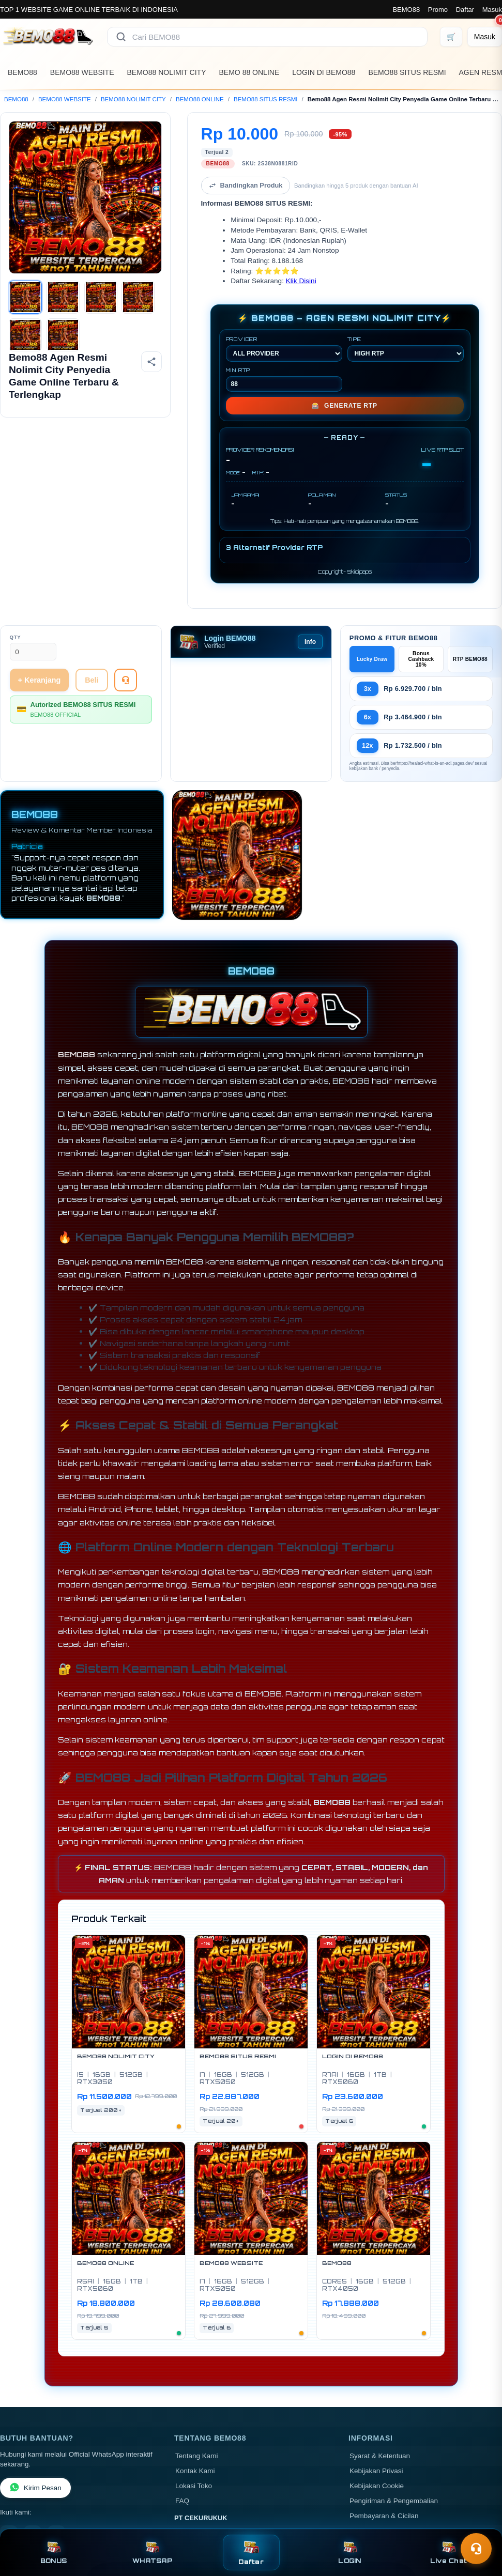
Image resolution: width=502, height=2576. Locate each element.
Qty (15, 589)
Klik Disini (301, 233)
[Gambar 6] (63, 334)
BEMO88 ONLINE (200, 99)
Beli (91, 632)
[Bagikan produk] (151, 361)
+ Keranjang (39, 632)
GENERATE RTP (344, 357)
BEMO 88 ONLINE (249, 72)
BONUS (53, 2552)
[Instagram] (32, 2486)
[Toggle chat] (476, 2548)
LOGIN (349, 2552)
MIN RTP (284, 331)
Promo (438, 9)
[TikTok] (56, 2486)
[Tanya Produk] (125, 632)
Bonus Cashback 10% (421, 611)
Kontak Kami (195, 2423)
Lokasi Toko (193, 2438)
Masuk (492, 9)
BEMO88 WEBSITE (82, 72)
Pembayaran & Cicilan (384, 2468)
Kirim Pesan (35, 2440)
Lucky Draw (372, 611)
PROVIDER (284, 301)
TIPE (405, 301)
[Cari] (121, 37)
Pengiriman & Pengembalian (393, 2453)
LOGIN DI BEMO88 (323, 72)
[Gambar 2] (63, 297)
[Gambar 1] (25, 297)
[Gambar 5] (25, 334)
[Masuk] (484, 37)
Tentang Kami (196, 2408)
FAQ (182, 2453)
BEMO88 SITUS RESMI (407, 72)
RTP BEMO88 (470, 611)
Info (310, 593)
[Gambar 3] (100, 297)
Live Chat (448, 2552)
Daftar (465, 9)
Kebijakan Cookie (376, 2438)
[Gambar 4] (138, 297)
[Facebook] (9, 2486)
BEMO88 (406, 9)
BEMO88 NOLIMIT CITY (166, 72)
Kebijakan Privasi (376, 2423)
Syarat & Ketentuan (379, 2408)
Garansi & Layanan (379, 2483)
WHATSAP (152, 2552)
